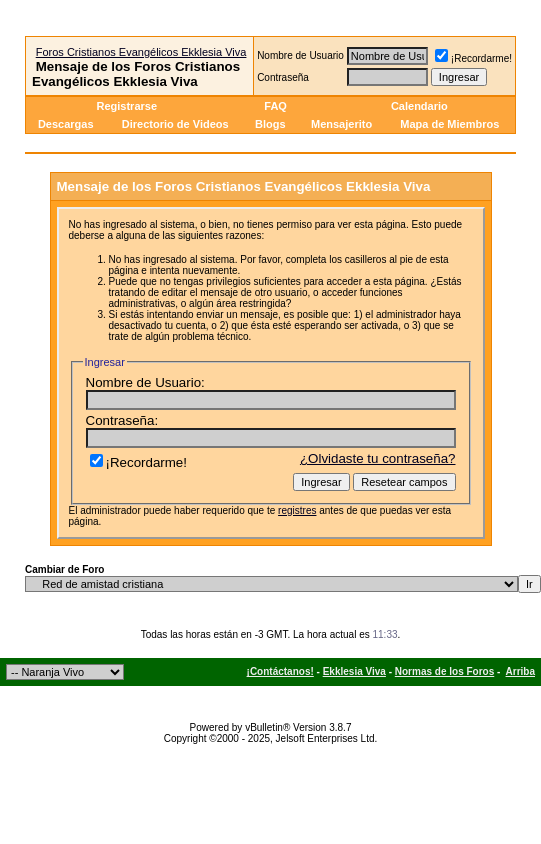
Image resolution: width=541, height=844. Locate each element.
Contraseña (283, 77)
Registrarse (126, 106)
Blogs (272, 124)
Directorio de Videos (175, 124)
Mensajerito (341, 124)
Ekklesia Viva (354, 671)
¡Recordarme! (473, 58)
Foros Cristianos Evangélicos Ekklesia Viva (141, 52)
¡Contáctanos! (280, 671)
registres (297, 510)
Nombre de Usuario (300, 55)
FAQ (275, 106)
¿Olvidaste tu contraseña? (378, 458)
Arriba (520, 671)
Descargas (66, 124)
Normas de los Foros (444, 671)
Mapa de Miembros (449, 124)
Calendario (419, 106)
